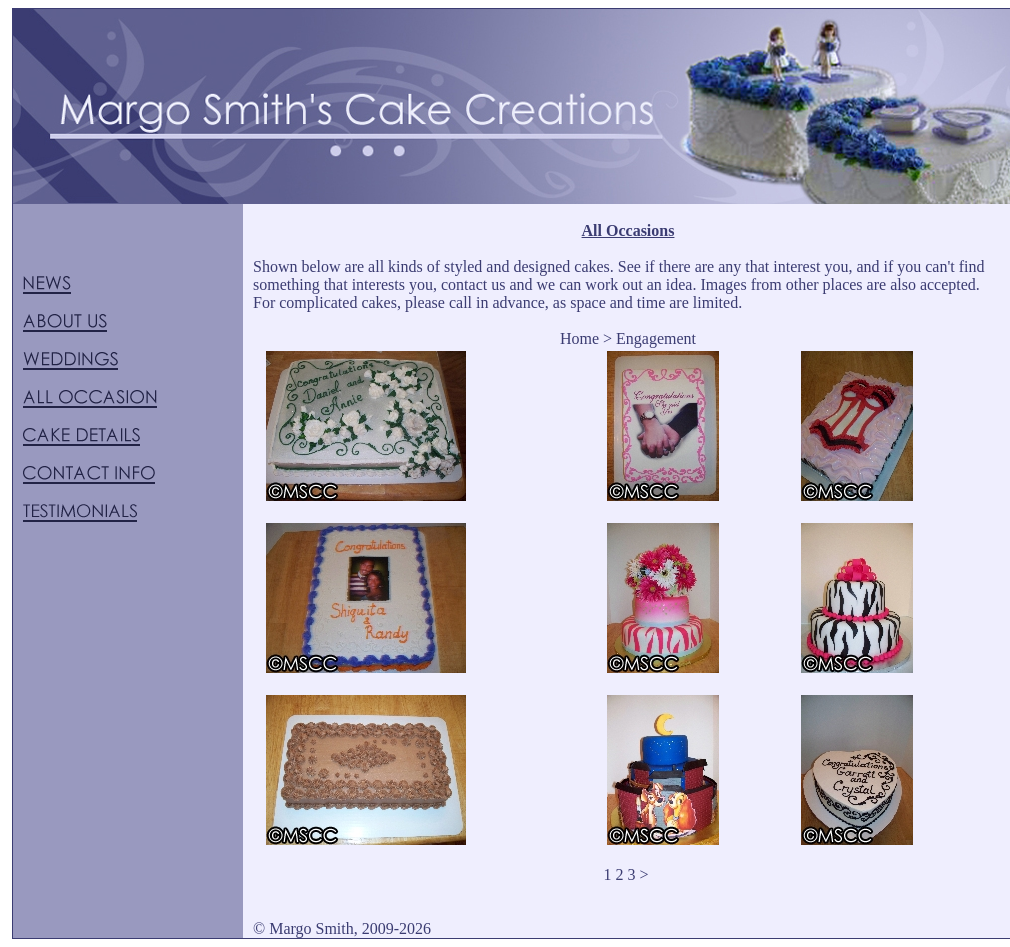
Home (579, 338)
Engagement (656, 338)
